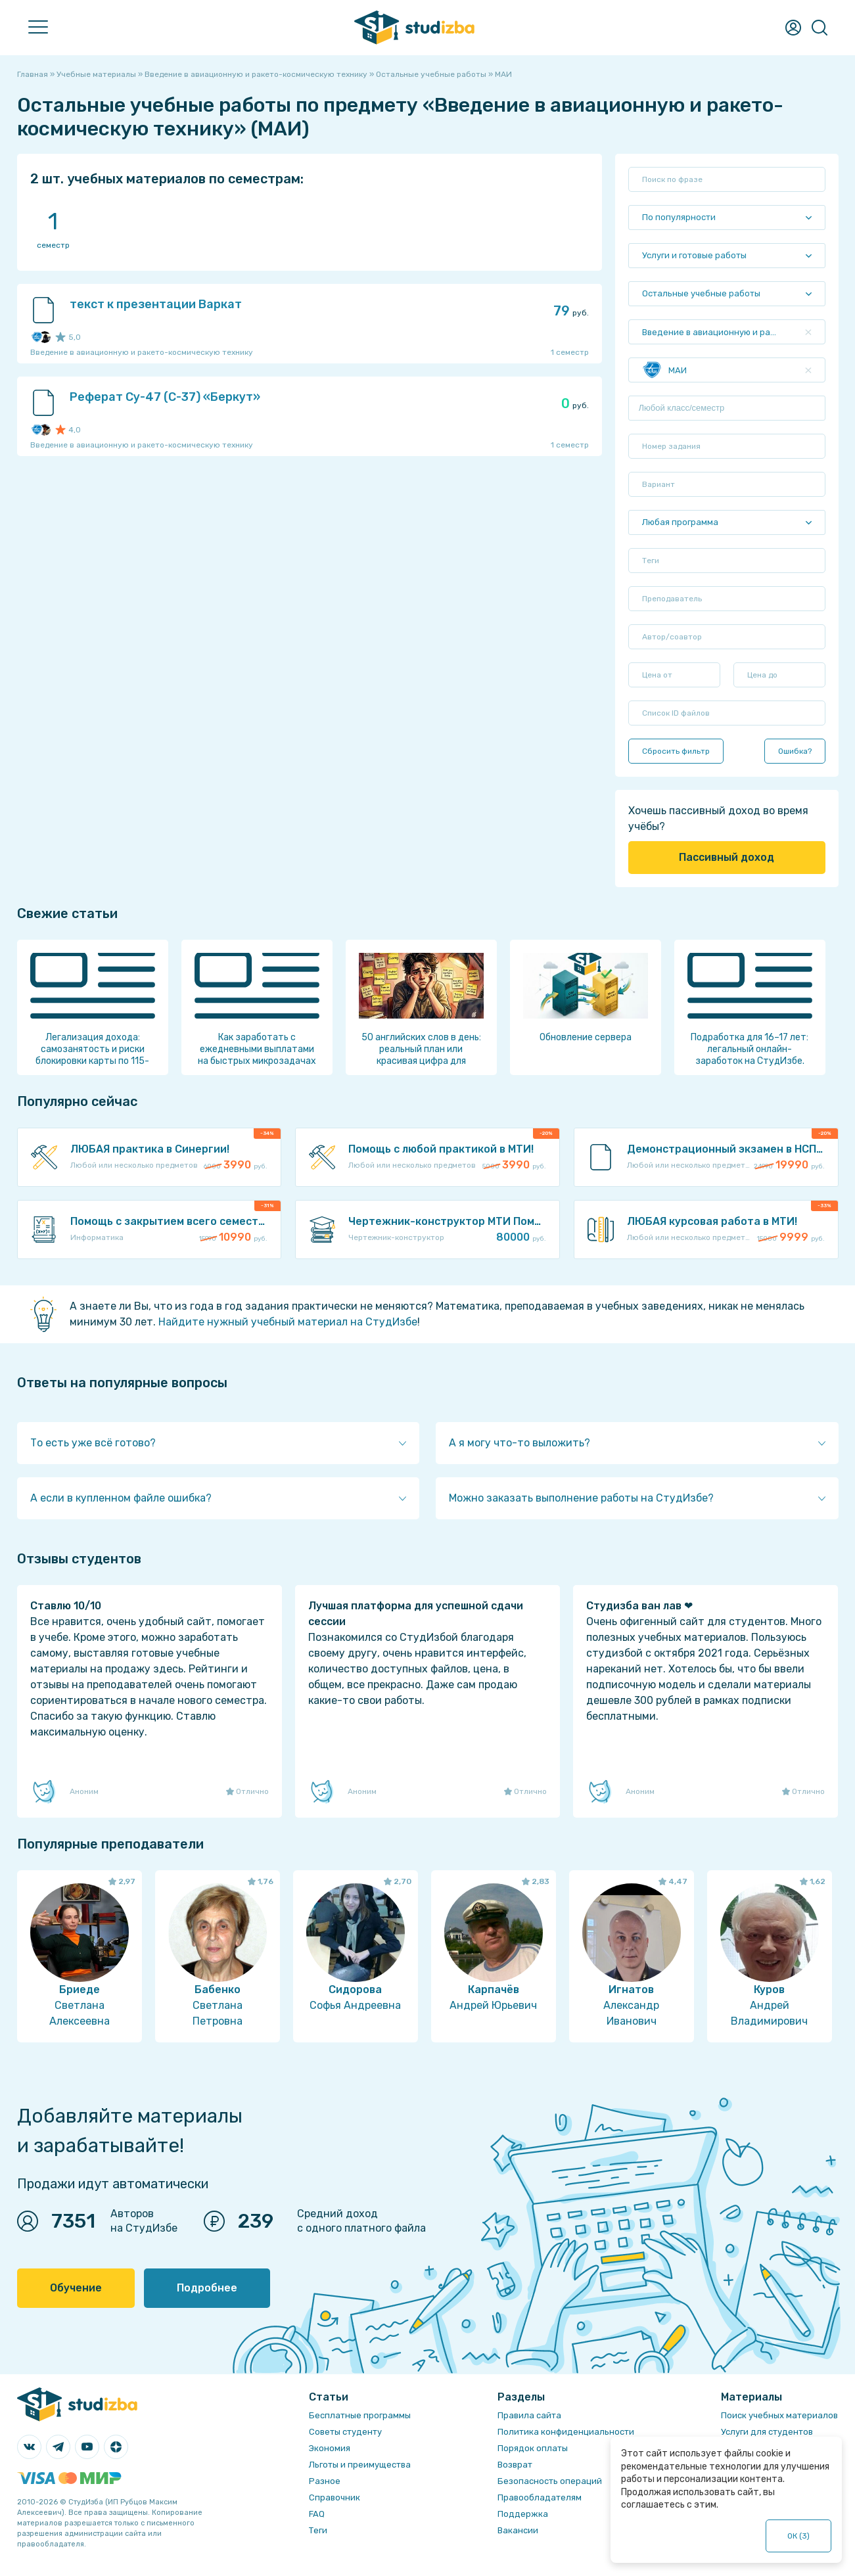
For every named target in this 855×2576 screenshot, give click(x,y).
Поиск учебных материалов (779, 2415)
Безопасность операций (549, 2481)
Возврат (514, 2465)
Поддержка (522, 2514)
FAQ (317, 2514)
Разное (324, 2481)
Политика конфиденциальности (565, 2432)
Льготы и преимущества (360, 2465)
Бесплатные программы (360, 2415)
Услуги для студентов (767, 2432)
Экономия (329, 2448)
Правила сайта (529, 2415)
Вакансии (517, 2530)
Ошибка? (795, 751)
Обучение (76, 2288)
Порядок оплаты (532, 2448)
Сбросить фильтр (676, 751)
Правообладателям (539, 2497)
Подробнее (207, 2288)
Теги (318, 2530)
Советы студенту (345, 2432)
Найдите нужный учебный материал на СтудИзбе (287, 1322)
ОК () (799, 2536)
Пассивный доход (726, 857)
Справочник (334, 2497)
